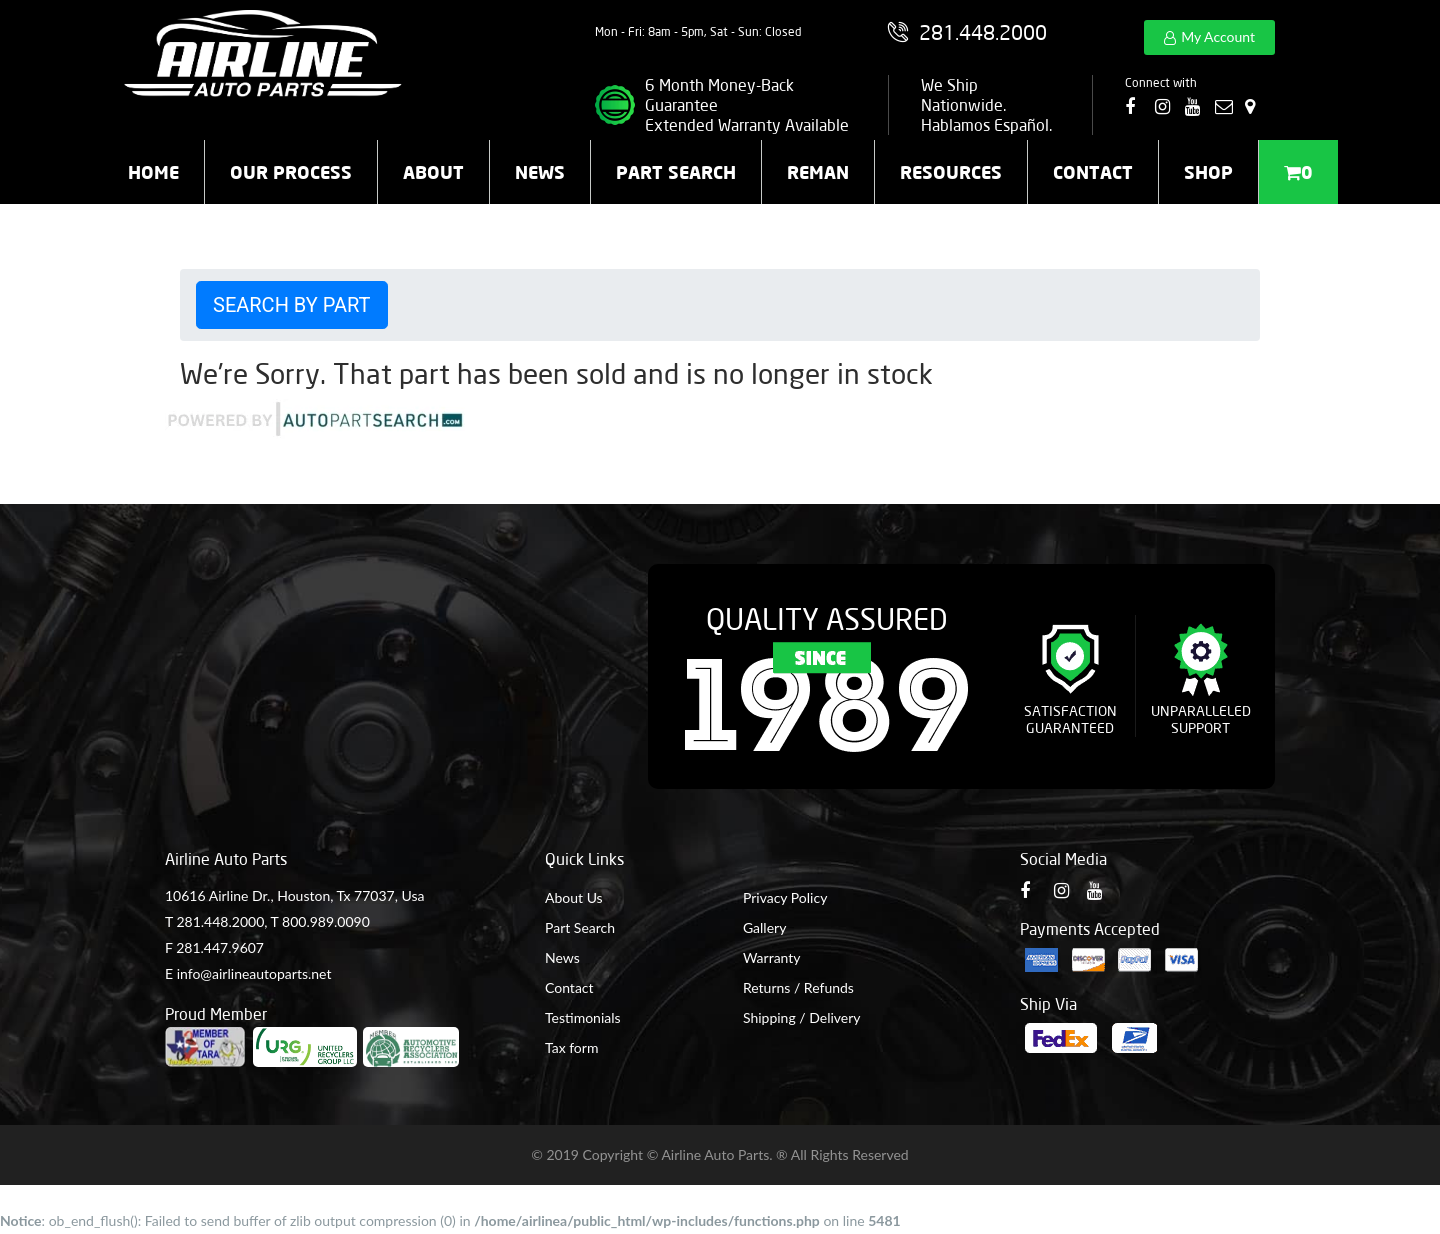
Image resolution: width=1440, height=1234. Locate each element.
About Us (574, 897)
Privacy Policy (785, 897)
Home (153, 172)
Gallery (764, 927)
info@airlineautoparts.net (254, 973)
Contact (1093, 172)
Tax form (571, 1047)
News (540, 172)
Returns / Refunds (798, 987)
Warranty (772, 957)
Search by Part (292, 305)
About (433, 172)
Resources (951, 172)
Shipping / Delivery (802, 1017)
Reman (818, 172)
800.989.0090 (326, 921)
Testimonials (583, 1017)
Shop (1208, 172)
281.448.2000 (220, 921)
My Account (1218, 36)
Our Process (291, 172)
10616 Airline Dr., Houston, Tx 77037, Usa (294, 895)
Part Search (676, 172)
